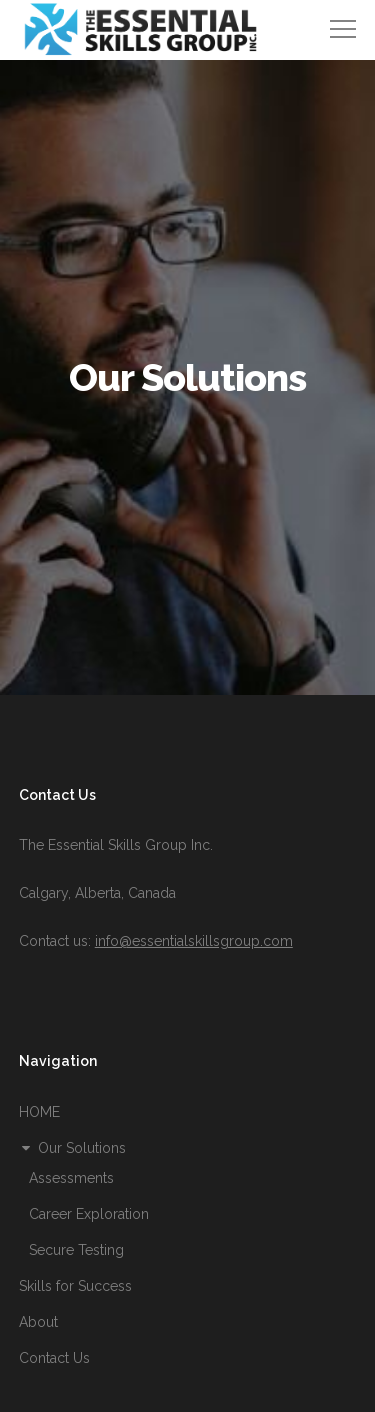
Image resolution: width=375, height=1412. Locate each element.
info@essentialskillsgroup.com (194, 941)
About (38, 1322)
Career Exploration (89, 1214)
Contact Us (54, 1358)
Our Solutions (72, 1148)
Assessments (71, 1178)
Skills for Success (75, 1286)
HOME (39, 1112)
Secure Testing (76, 1250)
